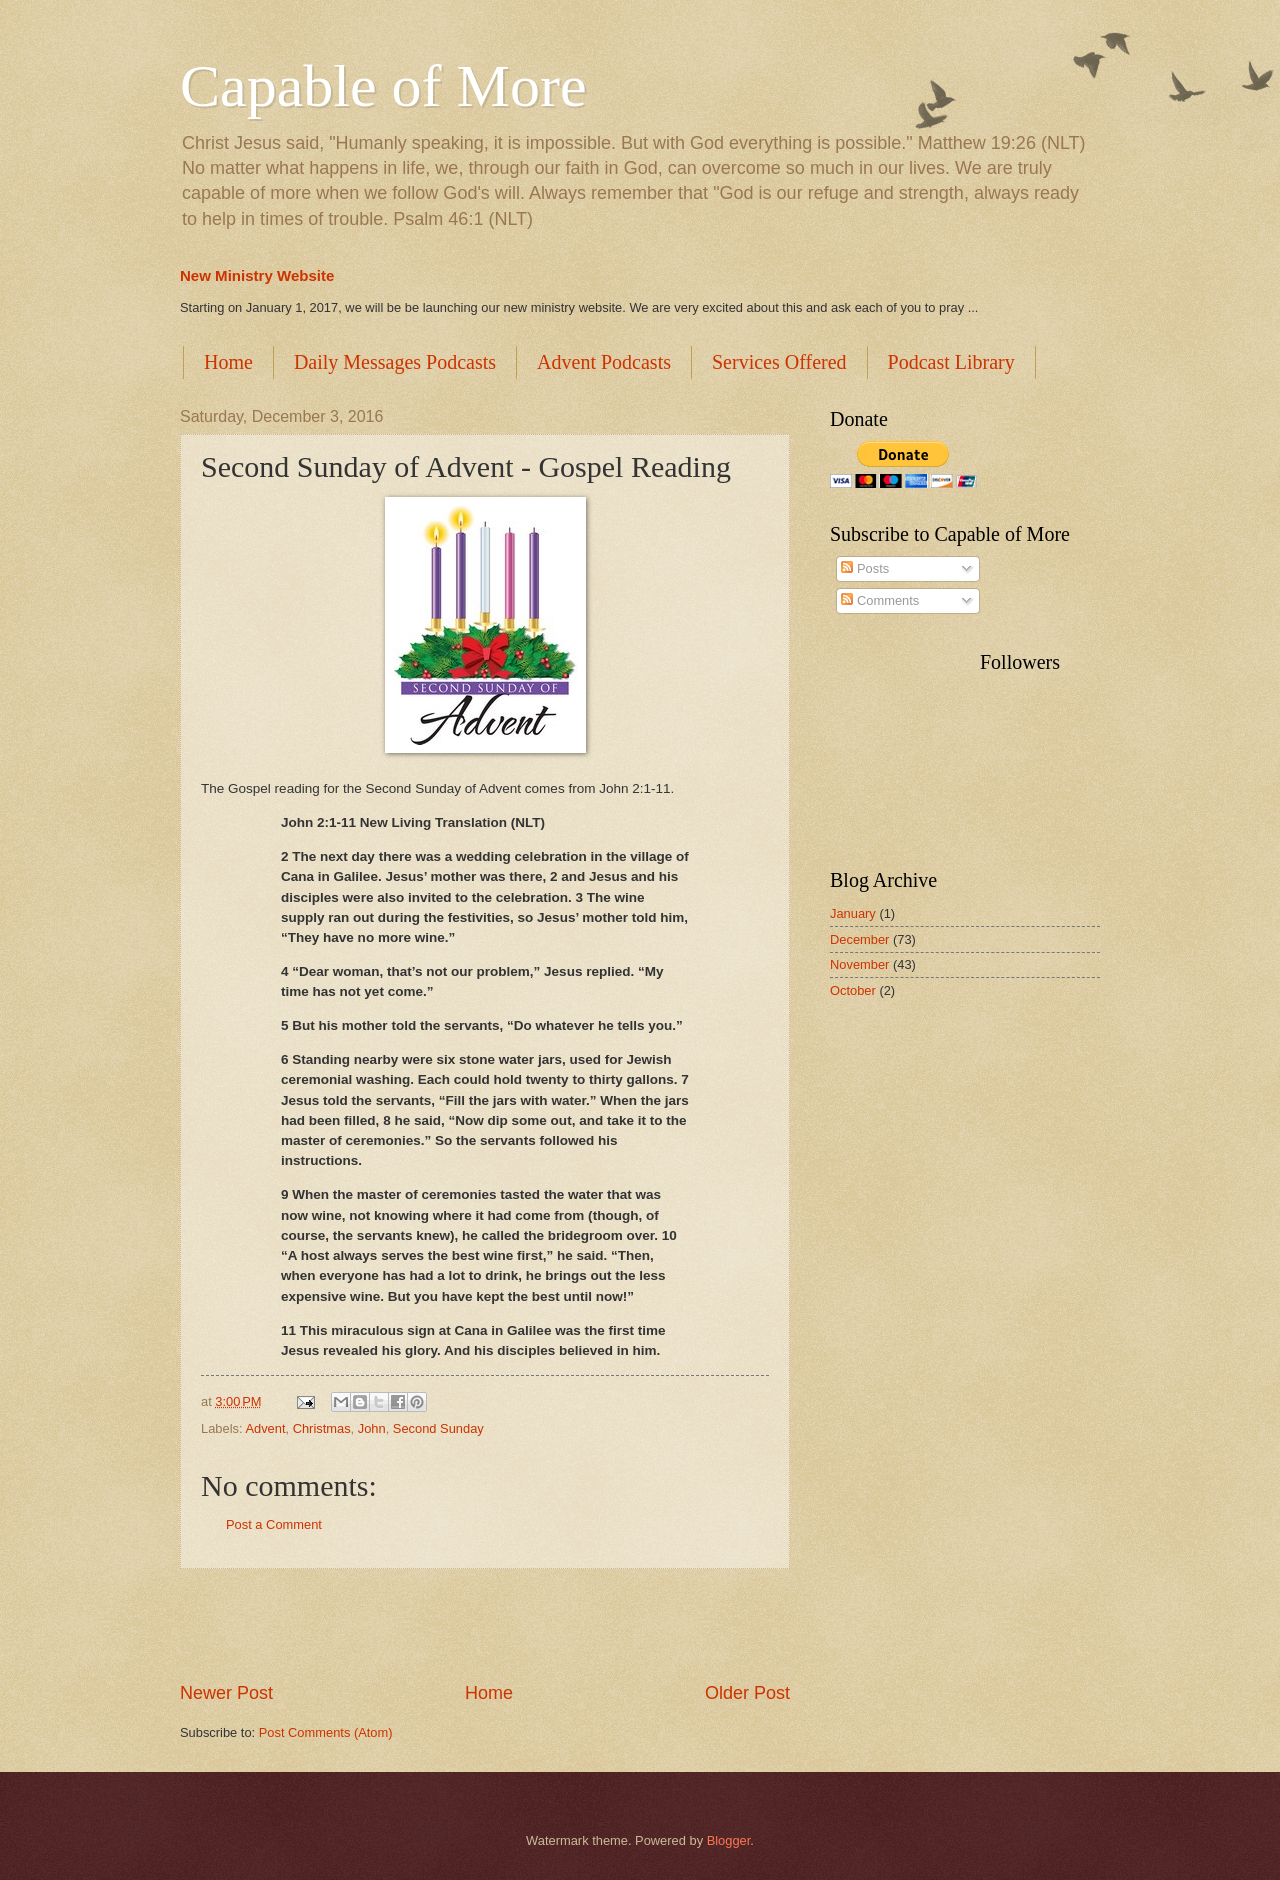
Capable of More (383, 86)
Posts (865, 568)
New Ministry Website (257, 275)
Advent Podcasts (604, 362)
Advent (265, 1428)
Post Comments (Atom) (326, 1732)
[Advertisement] (485, 1625)
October (853, 990)
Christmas (322, 1428)
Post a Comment (274, 1524)
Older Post (747, 1693)
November (859, 964)
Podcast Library (951, 362)
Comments (880, 600)
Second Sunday (438, 1428)
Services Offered (779, 362)
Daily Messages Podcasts (395, 362)
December (859, 939)
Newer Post (226, 1693)
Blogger (729, 1840)
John (372, 1428)
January (853, 913)
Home (228, 362)
